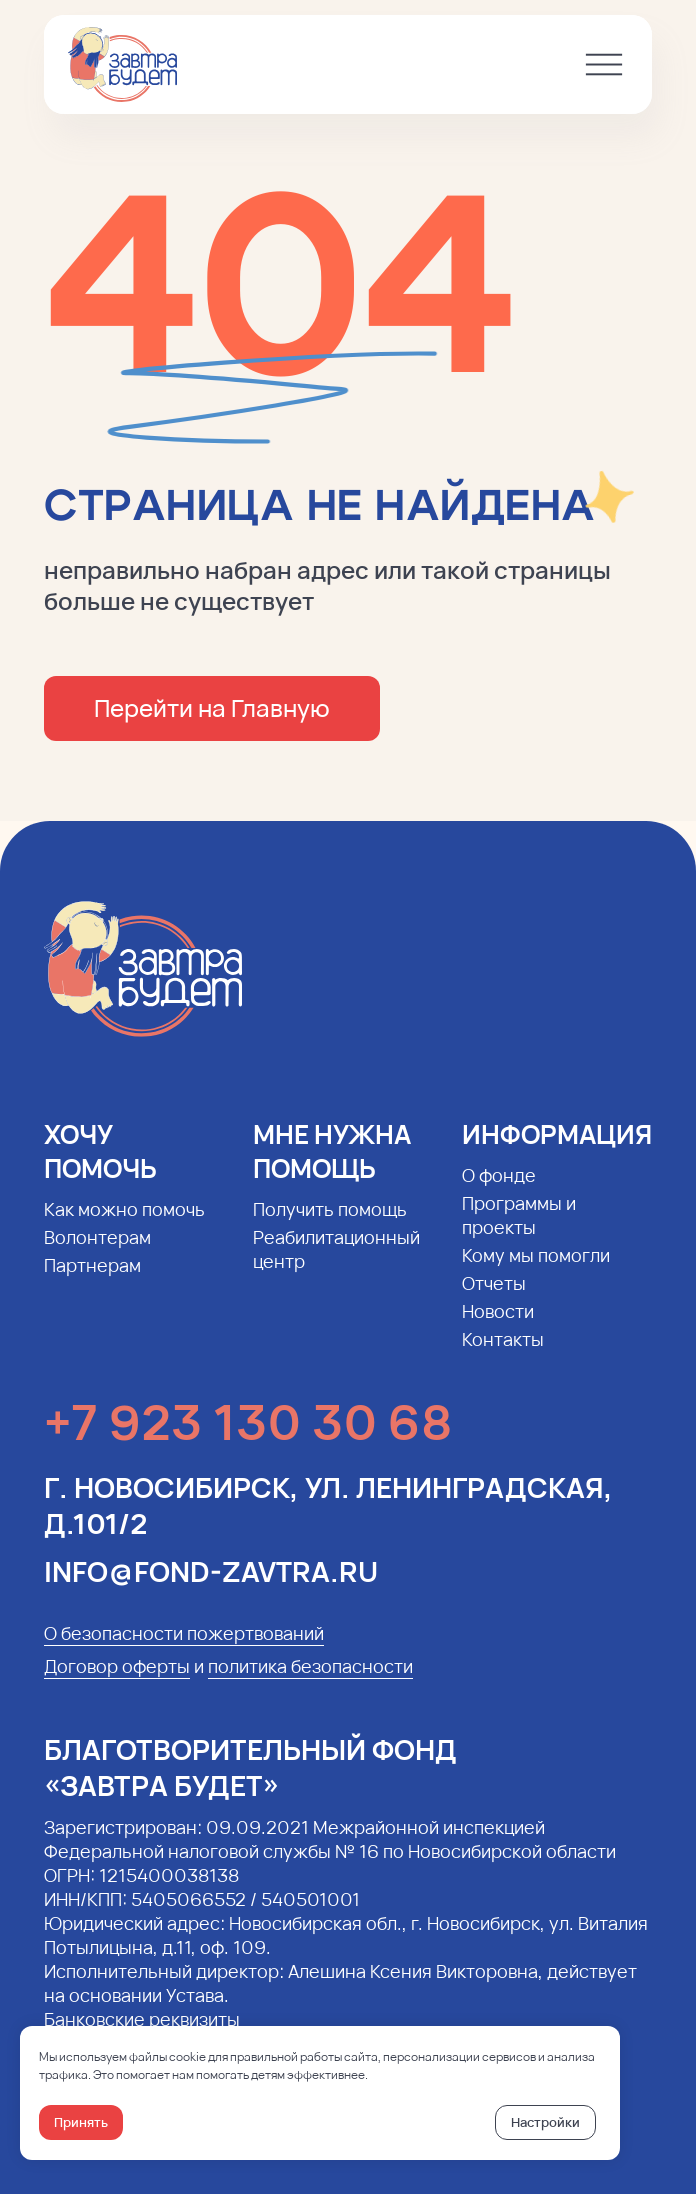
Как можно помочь (124, 1223)
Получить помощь (330, 1223)
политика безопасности (310, 1680)
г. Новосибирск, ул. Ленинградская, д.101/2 (328, 1519)
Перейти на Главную (212, 707)
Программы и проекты (519, 1229)
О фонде (499, 1189)
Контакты (503, 1353)
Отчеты (494, 1297)
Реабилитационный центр (336, 1263)
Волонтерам (97, 1251)
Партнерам (92, 1279)
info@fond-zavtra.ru (211, 1585)
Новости (498, 1325)
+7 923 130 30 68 (248, 1435)
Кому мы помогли (536, 1269)
